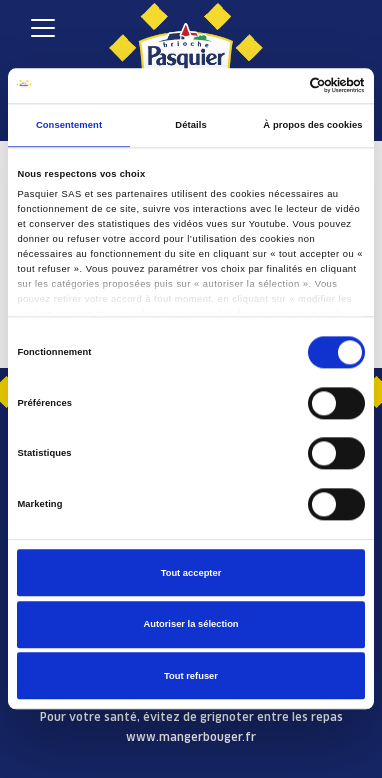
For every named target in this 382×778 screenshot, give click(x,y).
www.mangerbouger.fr (191, 737)
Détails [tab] (190, 125)
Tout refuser (191, 676)
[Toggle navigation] (42, 27)
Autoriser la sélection (190, 624)
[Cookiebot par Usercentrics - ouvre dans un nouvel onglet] (277, 86)
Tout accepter (191, 573)
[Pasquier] (186, 40)
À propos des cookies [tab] (312, 125)
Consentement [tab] (69, 125)
